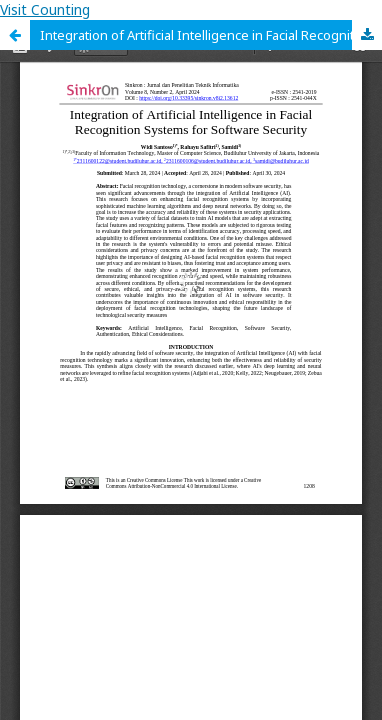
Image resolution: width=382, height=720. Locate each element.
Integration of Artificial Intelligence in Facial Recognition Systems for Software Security (211, 35)
